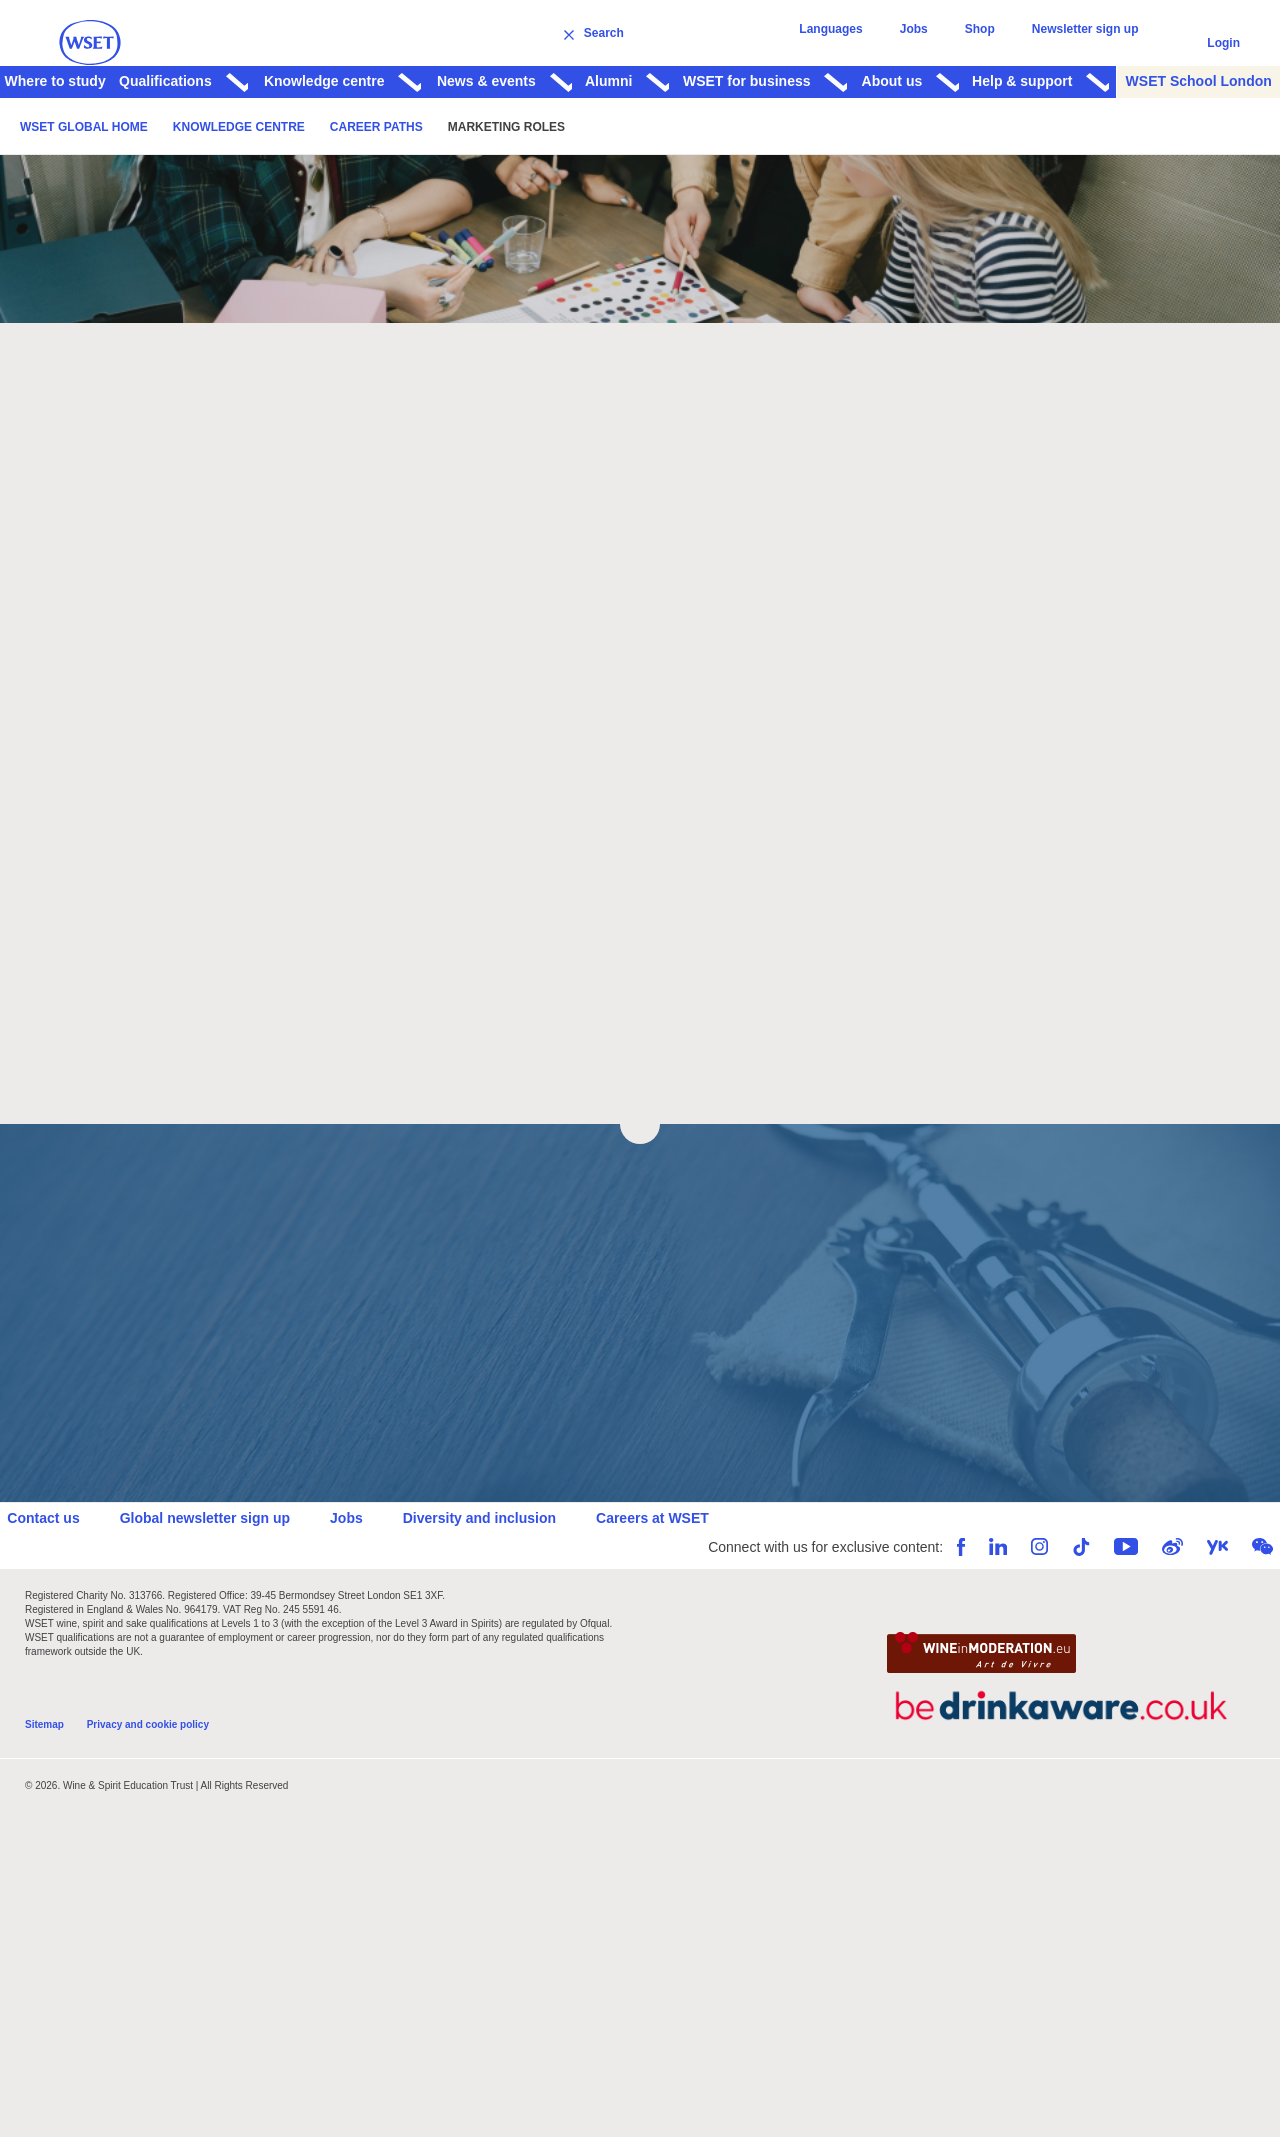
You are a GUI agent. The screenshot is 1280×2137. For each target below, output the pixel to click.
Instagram (1021, 1608)
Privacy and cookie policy (148, 1793)
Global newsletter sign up (222, 1579)
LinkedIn (980, 1608)
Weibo (1154, 1608)
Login (1223, 43)
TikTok (1063, 1609)
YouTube (1108, 1608)
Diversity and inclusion (496, 1579)
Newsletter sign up (1088, 43)
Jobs (931, 43)
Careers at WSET (670, 1579)
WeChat (1244, 1608)
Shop (990, 43)
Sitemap (44, 1793)
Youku (1199, 1609)
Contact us (61, 1579)
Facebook (943, 1609)
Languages (855, 43)
